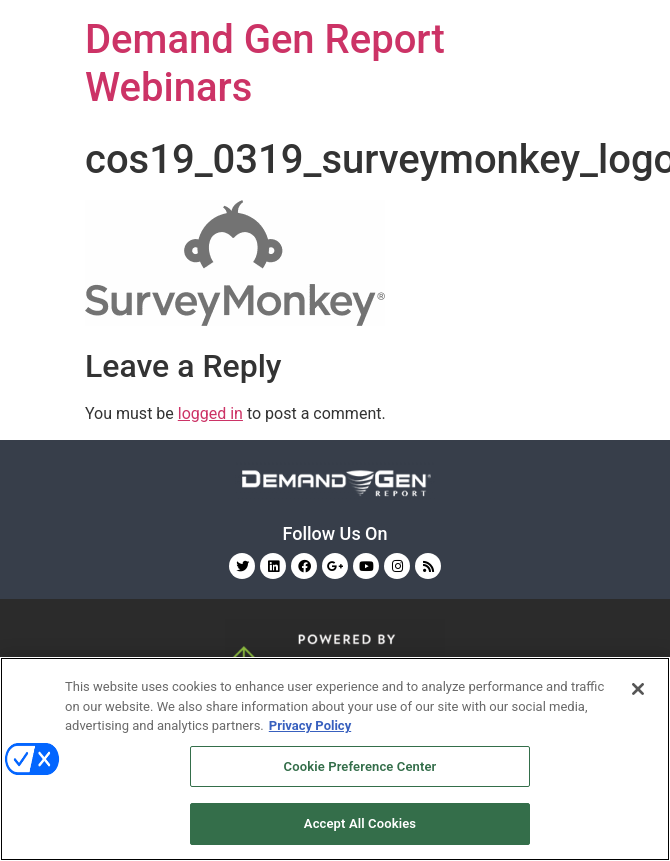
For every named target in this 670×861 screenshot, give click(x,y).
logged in (210, 413)
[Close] (638, 689)
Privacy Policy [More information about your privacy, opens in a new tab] (310, 725)
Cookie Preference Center (360, 766)
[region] (335, 759)
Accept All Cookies (360, 823)
